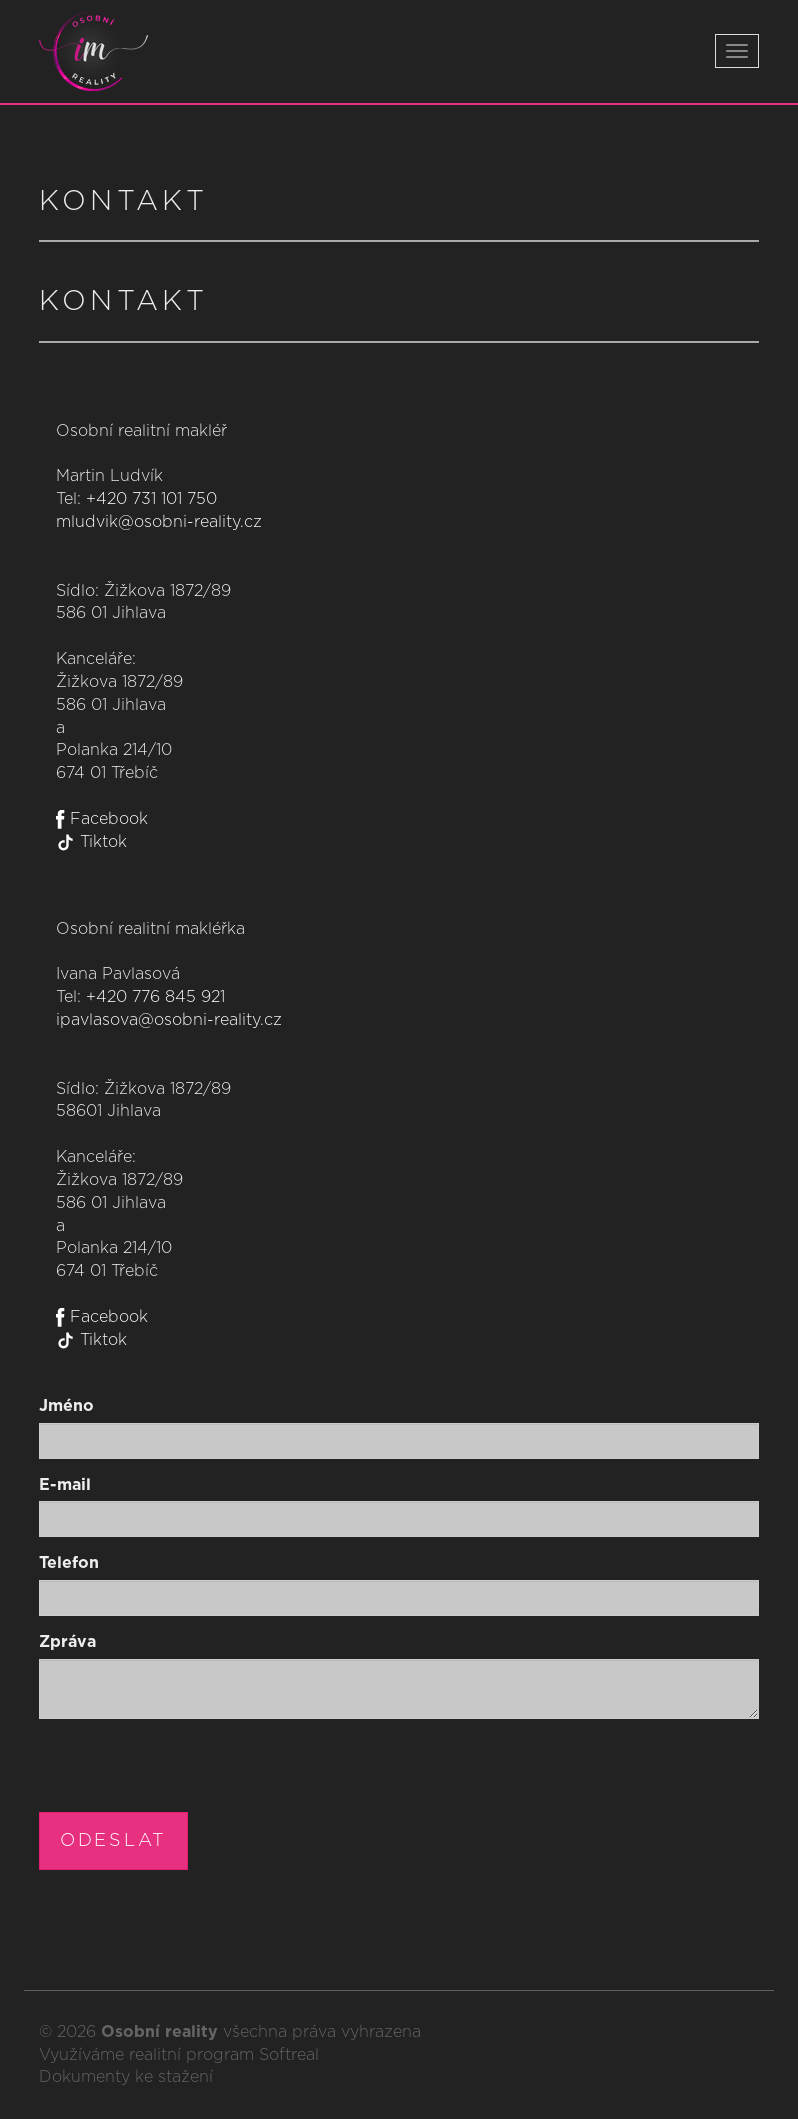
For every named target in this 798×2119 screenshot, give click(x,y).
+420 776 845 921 (155, 997)
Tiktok (91, 842)
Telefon (69, 1563)
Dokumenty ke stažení (126, 2077)
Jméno (66, 1406)
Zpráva (67, 1642)
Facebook (102, 819)
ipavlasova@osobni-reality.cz (169, 1020)
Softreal (289, 2055)
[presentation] (191, 1773)
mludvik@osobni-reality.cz (159, 522)
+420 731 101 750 (151, 499)
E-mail (65, 1485)
